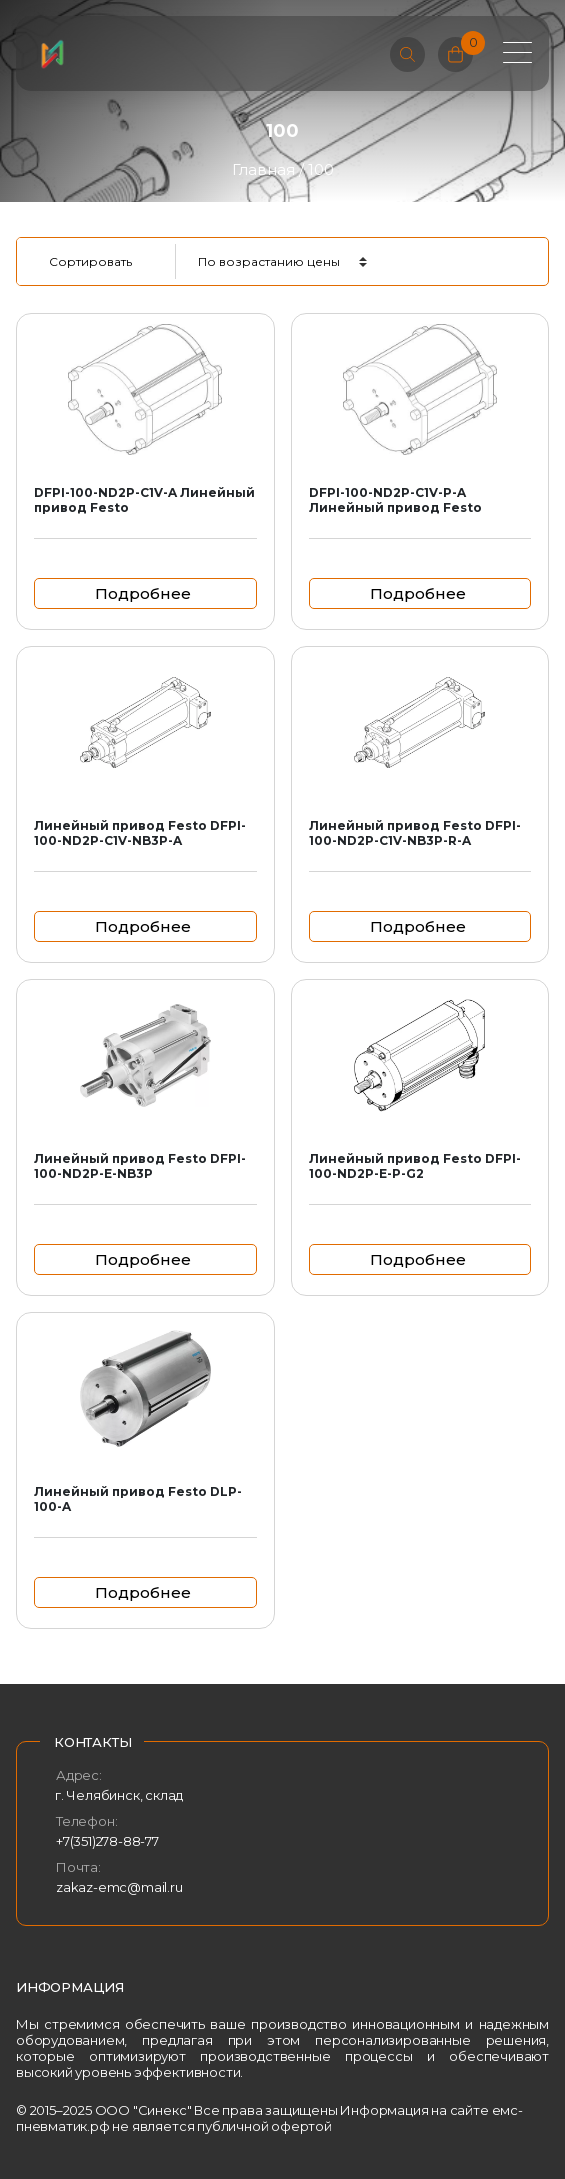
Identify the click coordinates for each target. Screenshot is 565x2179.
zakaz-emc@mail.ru (119, 1887)
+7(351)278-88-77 (107, 1841)
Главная (263, 169)
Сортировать (90, 261)
